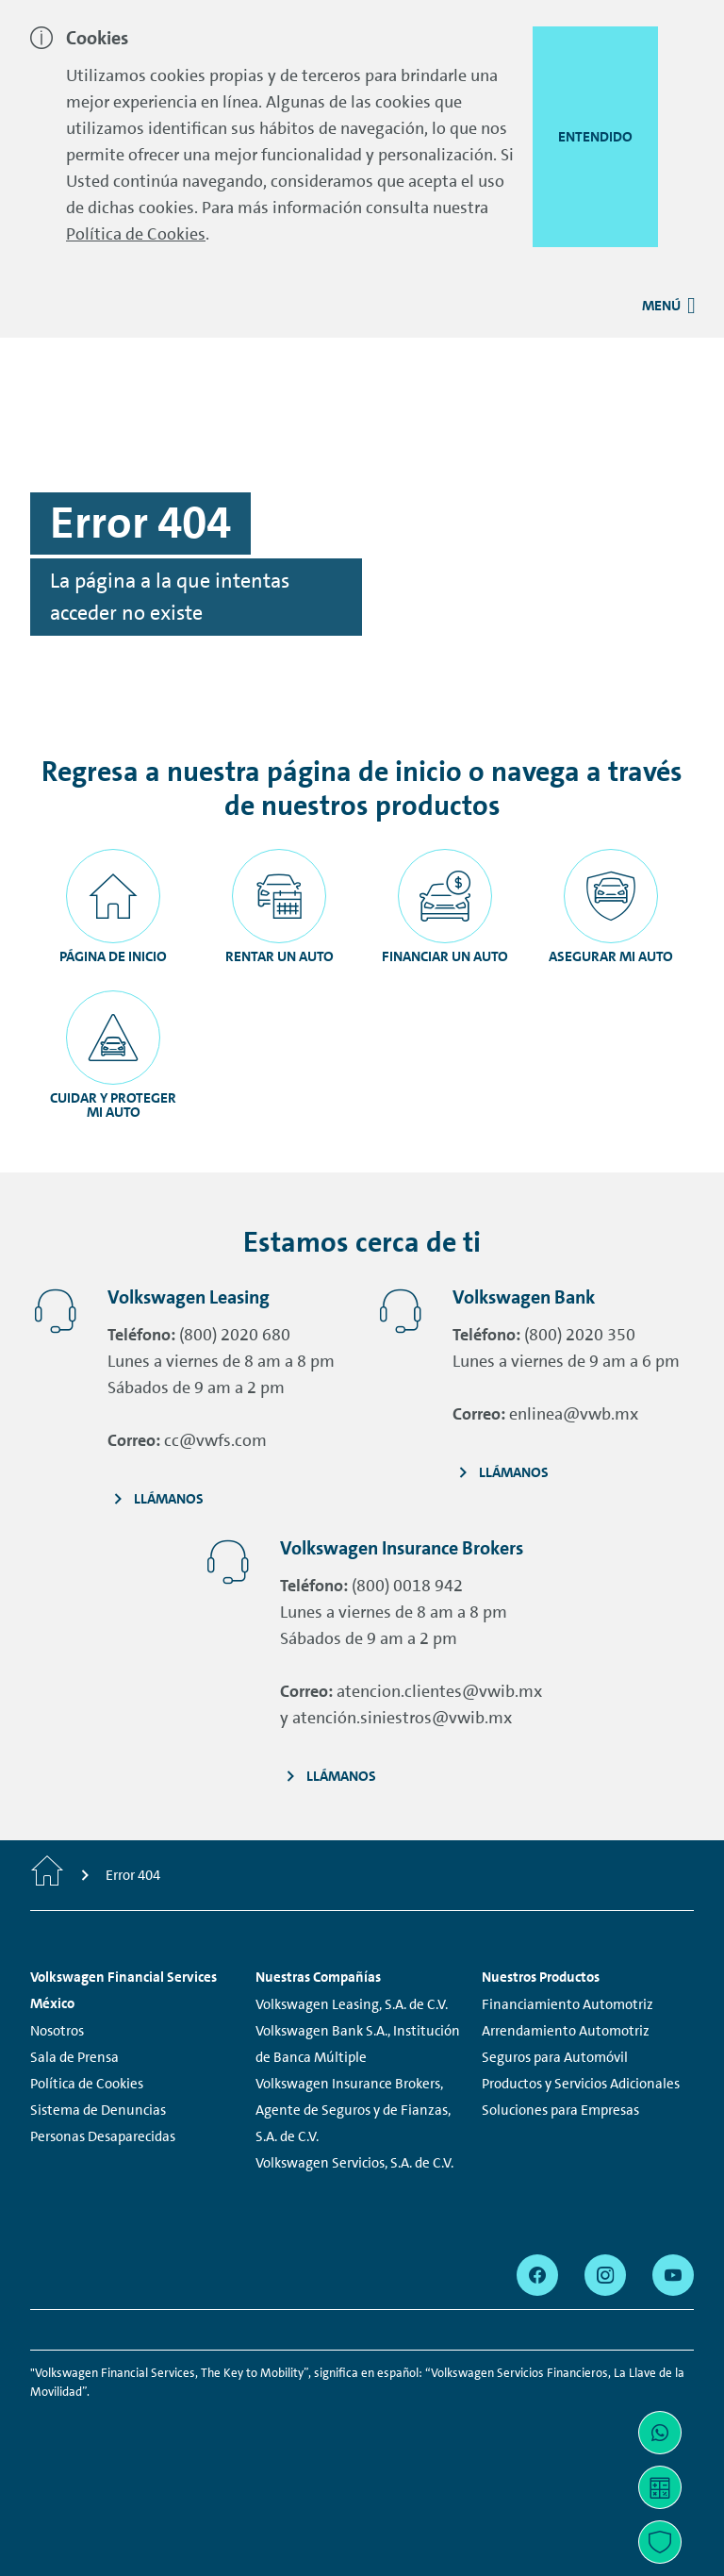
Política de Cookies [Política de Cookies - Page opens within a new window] (86, 2083)
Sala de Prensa (74, 2057)
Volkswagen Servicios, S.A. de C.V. (354, 2162)
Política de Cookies (136, 234)
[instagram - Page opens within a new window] (605, 2275)
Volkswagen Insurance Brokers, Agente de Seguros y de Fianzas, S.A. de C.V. (353, 2110)
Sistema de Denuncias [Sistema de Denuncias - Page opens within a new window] (98, 2110)
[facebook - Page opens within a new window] (537, 2275)
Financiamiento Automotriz (567, 2004)
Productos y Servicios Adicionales (581, 2083)
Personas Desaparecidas (102, 2136)
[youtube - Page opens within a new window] (673, 2275)
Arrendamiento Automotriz (566, 2030)
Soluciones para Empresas (560, 2110)
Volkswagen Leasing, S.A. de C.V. (351, 2004)
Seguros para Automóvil (555, 2057)
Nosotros (57, 2030)
